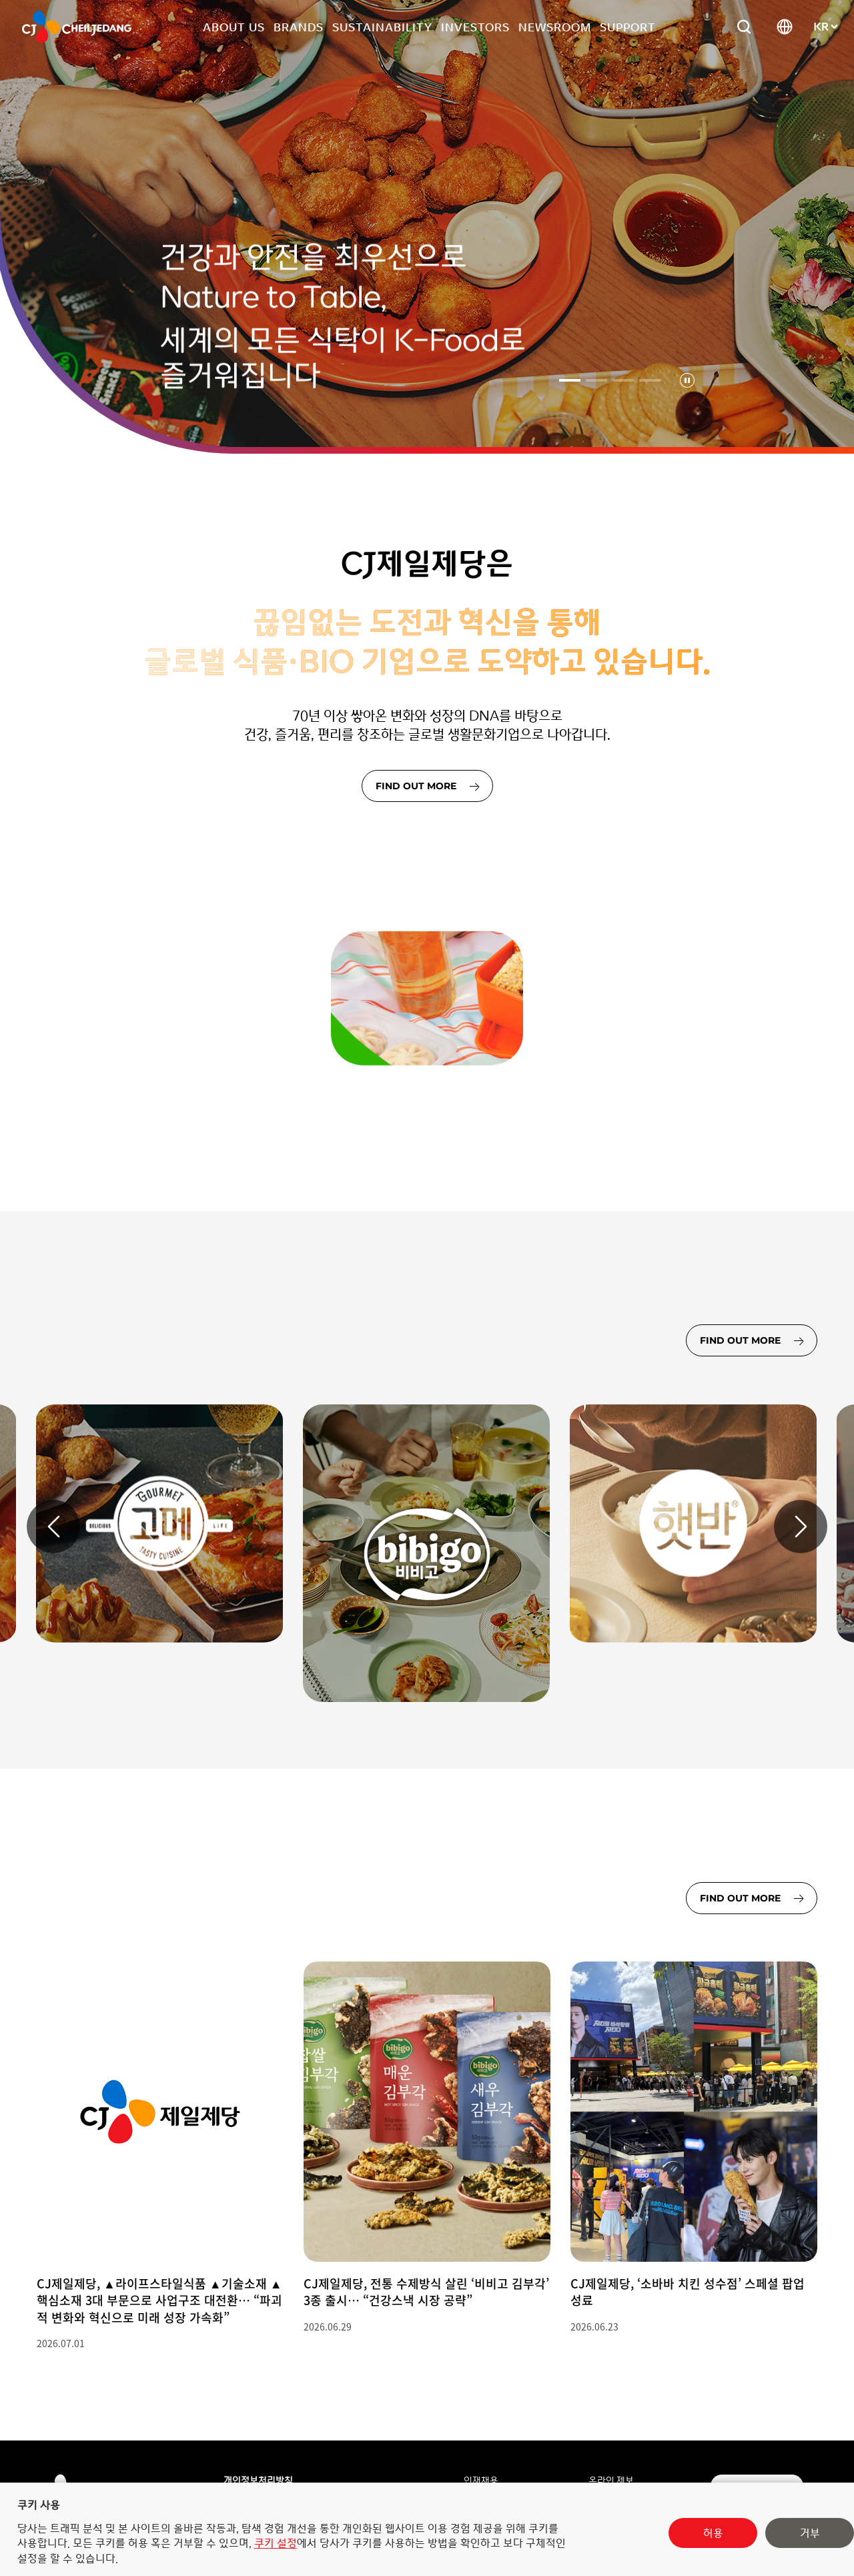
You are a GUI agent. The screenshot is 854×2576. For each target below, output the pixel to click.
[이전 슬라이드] (53, 1526)
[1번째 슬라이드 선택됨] (569, 380)
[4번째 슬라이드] (650, 380)
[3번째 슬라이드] (623, 380)
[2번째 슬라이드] (596, 380)
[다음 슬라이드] (800, 1526)
